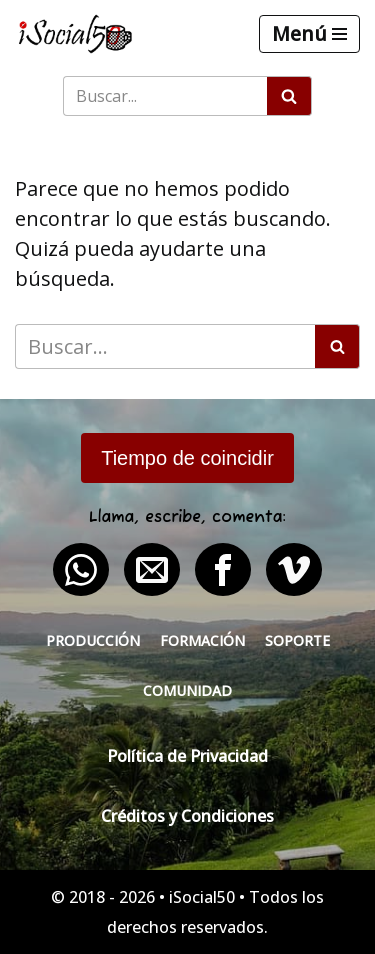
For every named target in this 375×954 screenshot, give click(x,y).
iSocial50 (202, 897)
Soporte (297, 640)
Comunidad (187, 690)
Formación (202, 640)
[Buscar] (165, 96)
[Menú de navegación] (309, 34)
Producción (93, 640)
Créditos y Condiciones (187, 816)
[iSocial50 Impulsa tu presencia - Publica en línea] (75, 34)
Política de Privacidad (187, 756)
